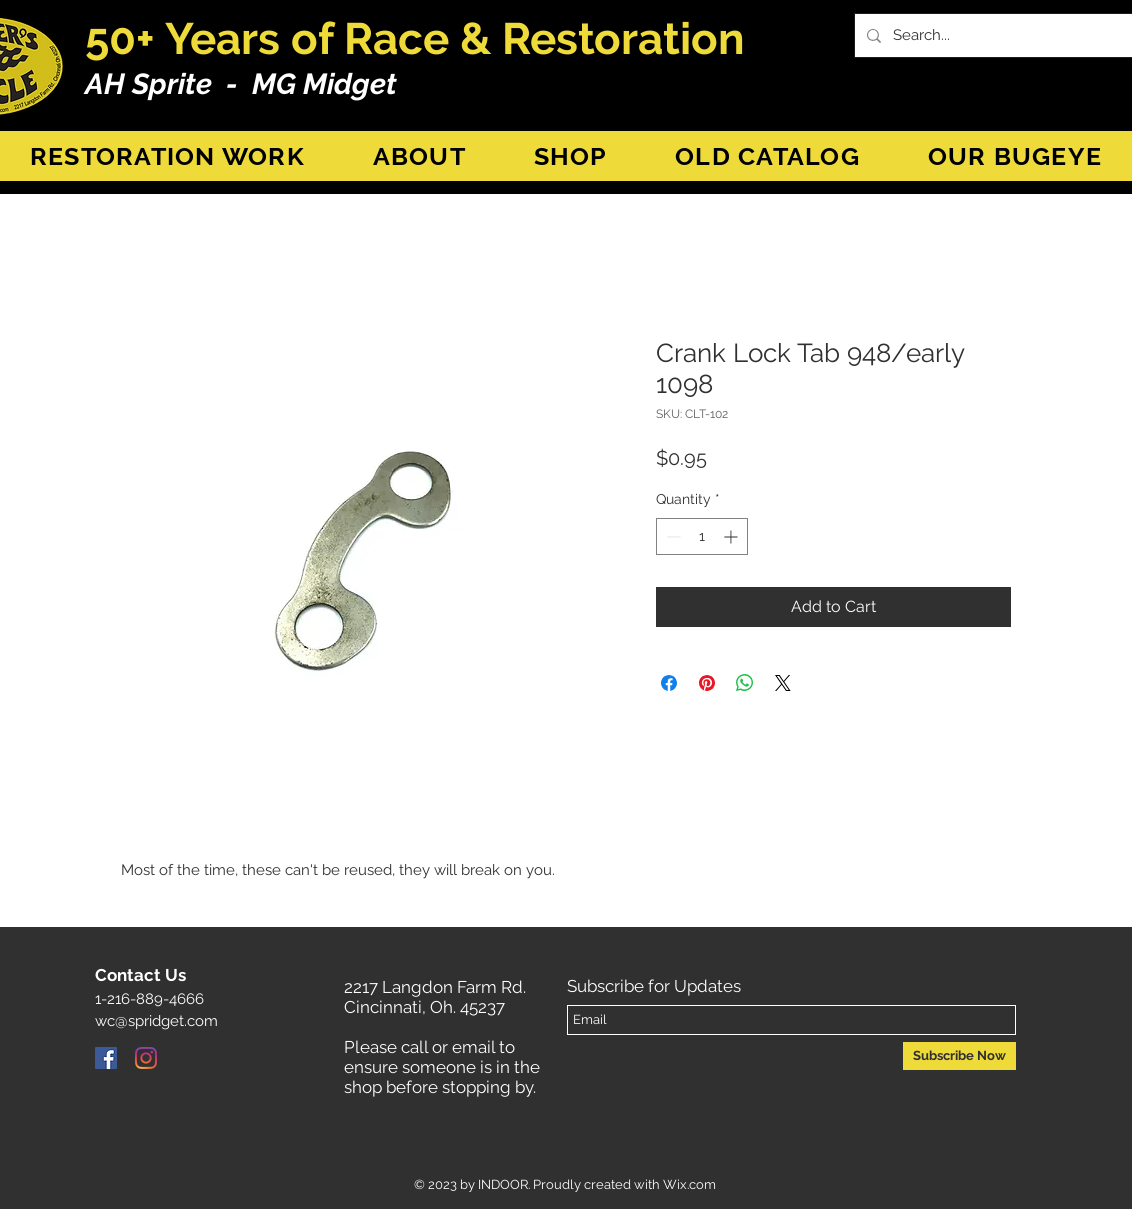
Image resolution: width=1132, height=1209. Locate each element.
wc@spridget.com (156, 1021)
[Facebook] (106, 1058)
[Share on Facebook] (669, 683)
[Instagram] (146, 1058)
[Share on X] (783, 683)
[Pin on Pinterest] (707, 683)
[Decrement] (671, 536)
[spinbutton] (702, 536)
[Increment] (732, 536)
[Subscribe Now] (959, 1056)
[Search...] (1004, 35)
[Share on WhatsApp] (745, 683)
